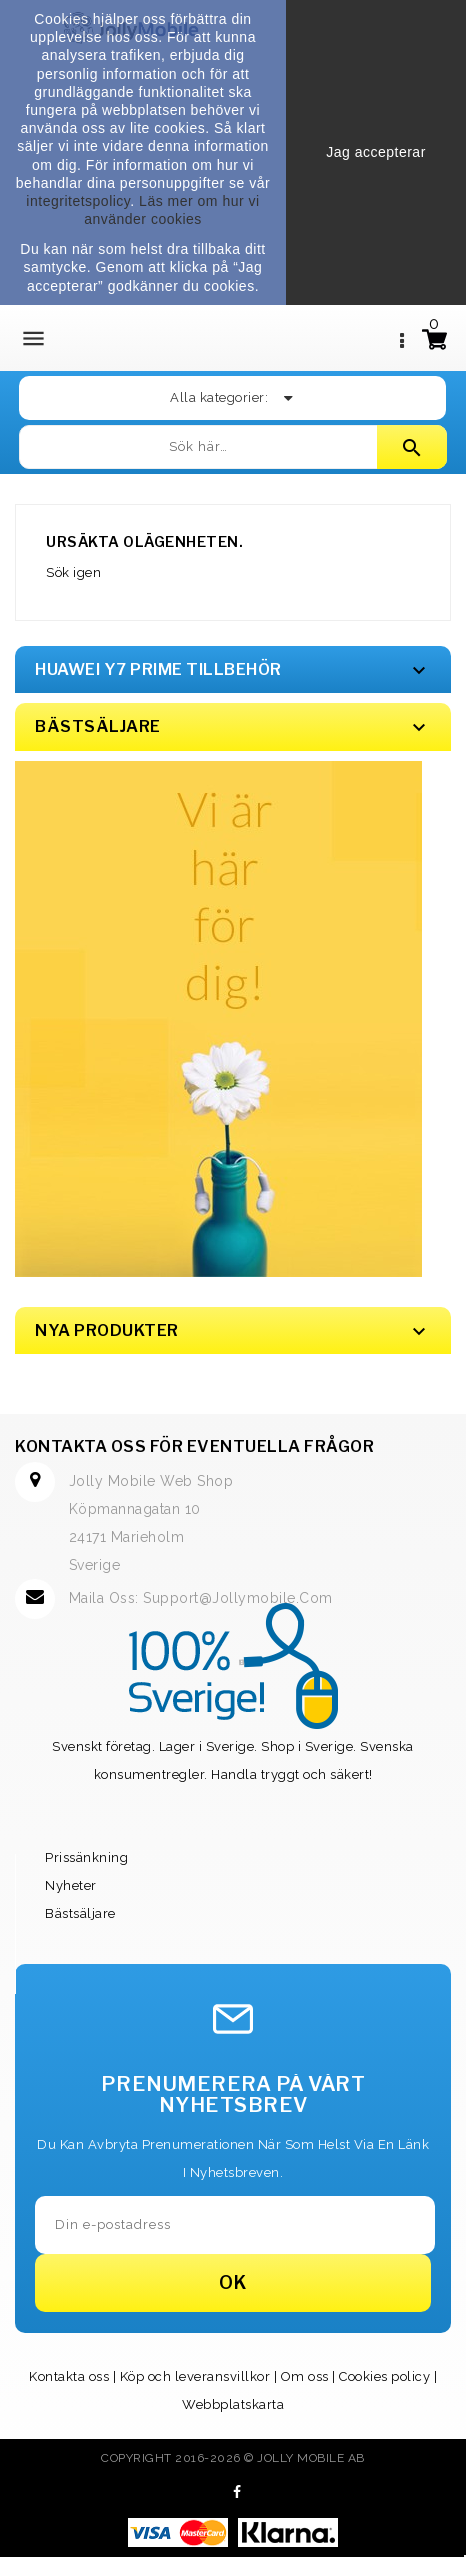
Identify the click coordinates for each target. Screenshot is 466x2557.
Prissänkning (86, 1857)
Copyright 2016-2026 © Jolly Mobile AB (233, 2458)
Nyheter (71, 1885)
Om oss (305, 2376)
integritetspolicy (78, 201)
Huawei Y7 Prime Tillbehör (158, 669)
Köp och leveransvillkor (195, 2376)
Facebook (237, 2492)
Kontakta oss (69, 2376)
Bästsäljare (80, 1913)
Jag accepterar (376, 152)
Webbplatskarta (233, 2404)
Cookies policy (384, 2376)
